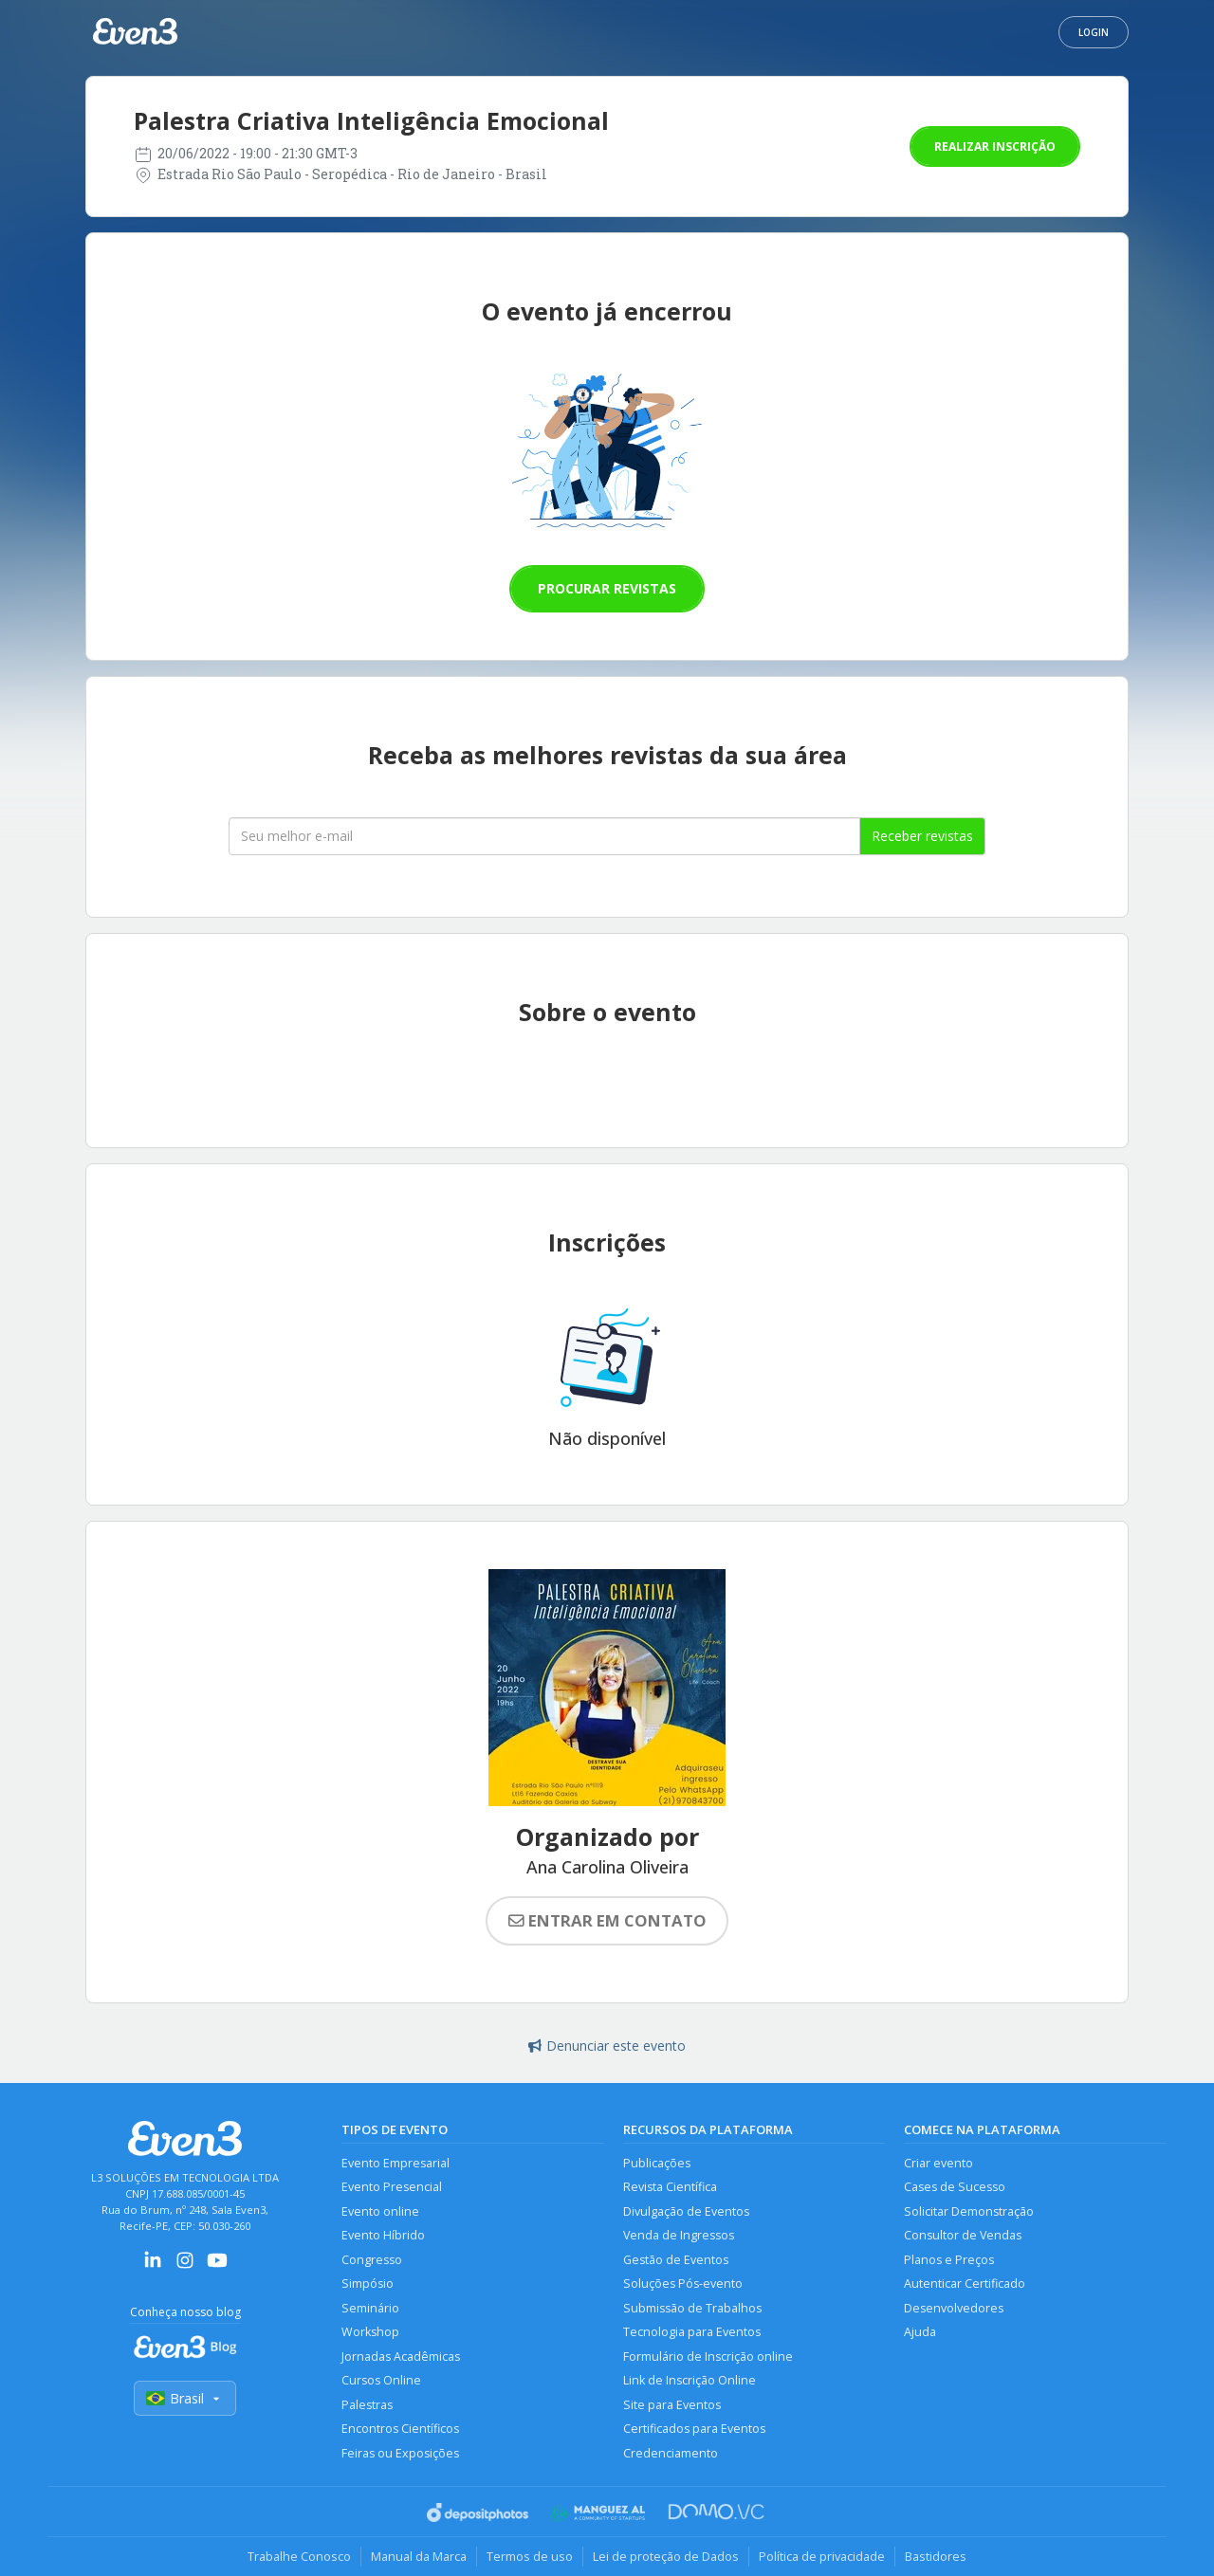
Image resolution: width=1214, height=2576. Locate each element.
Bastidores (935, 2556)
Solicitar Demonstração (969, 2211)
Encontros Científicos (400, 2429)
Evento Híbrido (383, 2235)
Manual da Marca (419, 2556)
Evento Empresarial (395, 2163)
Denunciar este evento (607, 2046)
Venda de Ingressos (678, 2235)
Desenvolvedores (953, 2308)
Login (1093, 32)
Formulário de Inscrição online (708, 2356)
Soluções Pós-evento (683, 2283)
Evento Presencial (391, 2187)
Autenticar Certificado (964, 2283)
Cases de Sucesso (954, 2187)
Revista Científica (670, 2187)
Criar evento (938, 2163)
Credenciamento (670, 2453)
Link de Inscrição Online (689, 2380)
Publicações (656, 2163)
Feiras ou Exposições (400, 2453)
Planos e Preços (949, 2260)
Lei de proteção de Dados (666, 2556)
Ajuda (920, 2332)
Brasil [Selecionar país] (185, 2398)
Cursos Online (381, 2380)
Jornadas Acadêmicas (400, 2356)
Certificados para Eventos (694, 2429)
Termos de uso (530, 2556)
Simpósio (367, 2283)
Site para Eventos (672, 2405)
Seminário (370, 2308)
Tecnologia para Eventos (692, 2332)
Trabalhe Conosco (299, 2556)
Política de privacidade (822, 2556)
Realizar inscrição (995, 146)
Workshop (370, 2332)
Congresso (371, 2260)
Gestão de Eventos (675, 2260)
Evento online (380, 2211)
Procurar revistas (607, 588)
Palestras (367, 2405)
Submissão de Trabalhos (692, 2308)
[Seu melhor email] (544, 836)
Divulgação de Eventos (686, 2211)
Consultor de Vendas (962, 2235)
